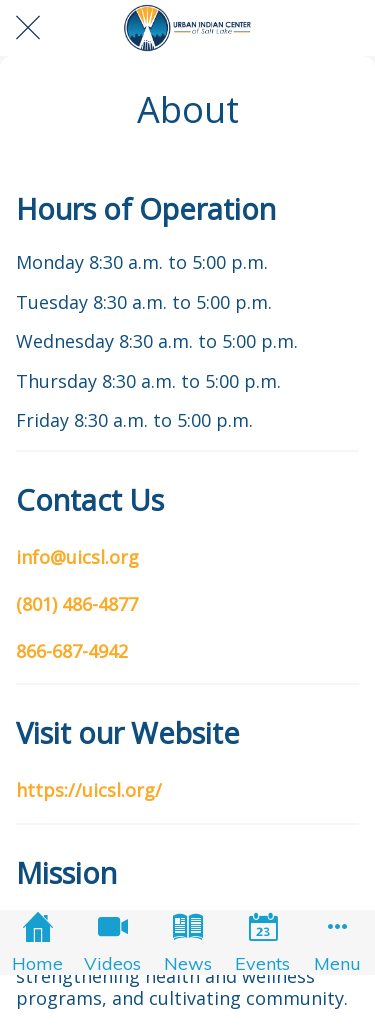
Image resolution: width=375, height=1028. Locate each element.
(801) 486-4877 (77, 604)
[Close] (28, 28)
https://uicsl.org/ (89, 790)
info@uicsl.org (77, 557)
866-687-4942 (72, 651)
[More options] (337, 942)
